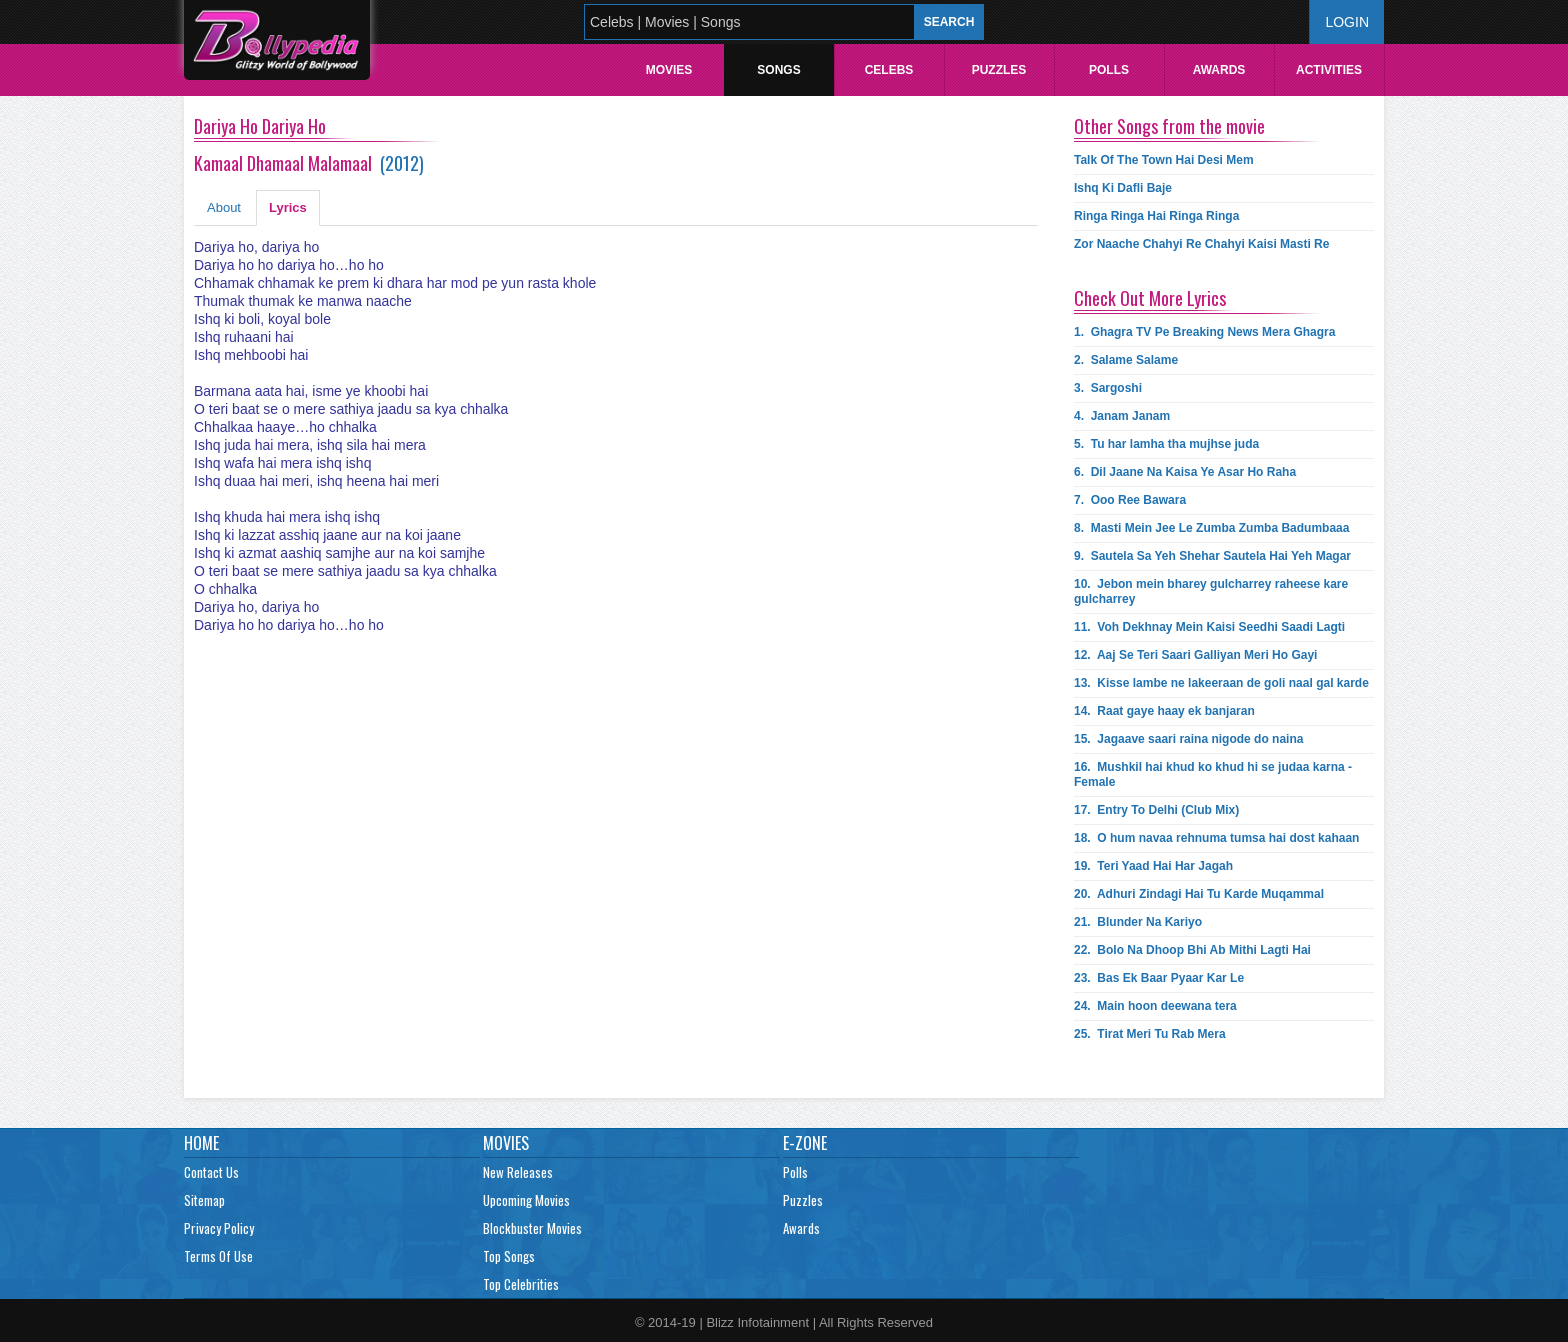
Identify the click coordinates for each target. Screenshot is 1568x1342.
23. (1159, 978)
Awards (1219, 70)
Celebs (889, 70)
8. (1211, 528)
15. (1188, 739)
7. (1130, 500)
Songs (778, 70)
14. (1164, 711)
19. (1153, 866)
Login (1347, 22)
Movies (669, 70)
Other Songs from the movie (1169, 126)
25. (1150, 1034)
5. (1166, 444)
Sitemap (204, 1200)
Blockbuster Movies (532, 1228)
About (224, 207)
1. (1204, 332)
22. (1192, 950)
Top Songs (509, 1256)
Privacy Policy (219, 1228)
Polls (1109, 70)
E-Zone (805, 1143)
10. (1211, 591)
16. (1213, 774)
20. (1199, 894)
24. (1155, 1006)
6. (1185, 472)
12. (1195, 655)
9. (1212, 556)
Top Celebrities (521, 1284)
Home (201, 1143)
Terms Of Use (218, 1256)
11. (1209, 627)
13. (1221, 683)
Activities (1329, 70)
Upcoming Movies (526, 1200)
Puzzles (999, 70)
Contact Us (211, 1172)
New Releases (518, 1172)
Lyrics (288, 207)
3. (1108, 388)
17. (1156, 810)
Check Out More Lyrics (1150, 298)
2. (1126, 360)
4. (1122, 416)
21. (1138, 922)
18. (1216, 838)
